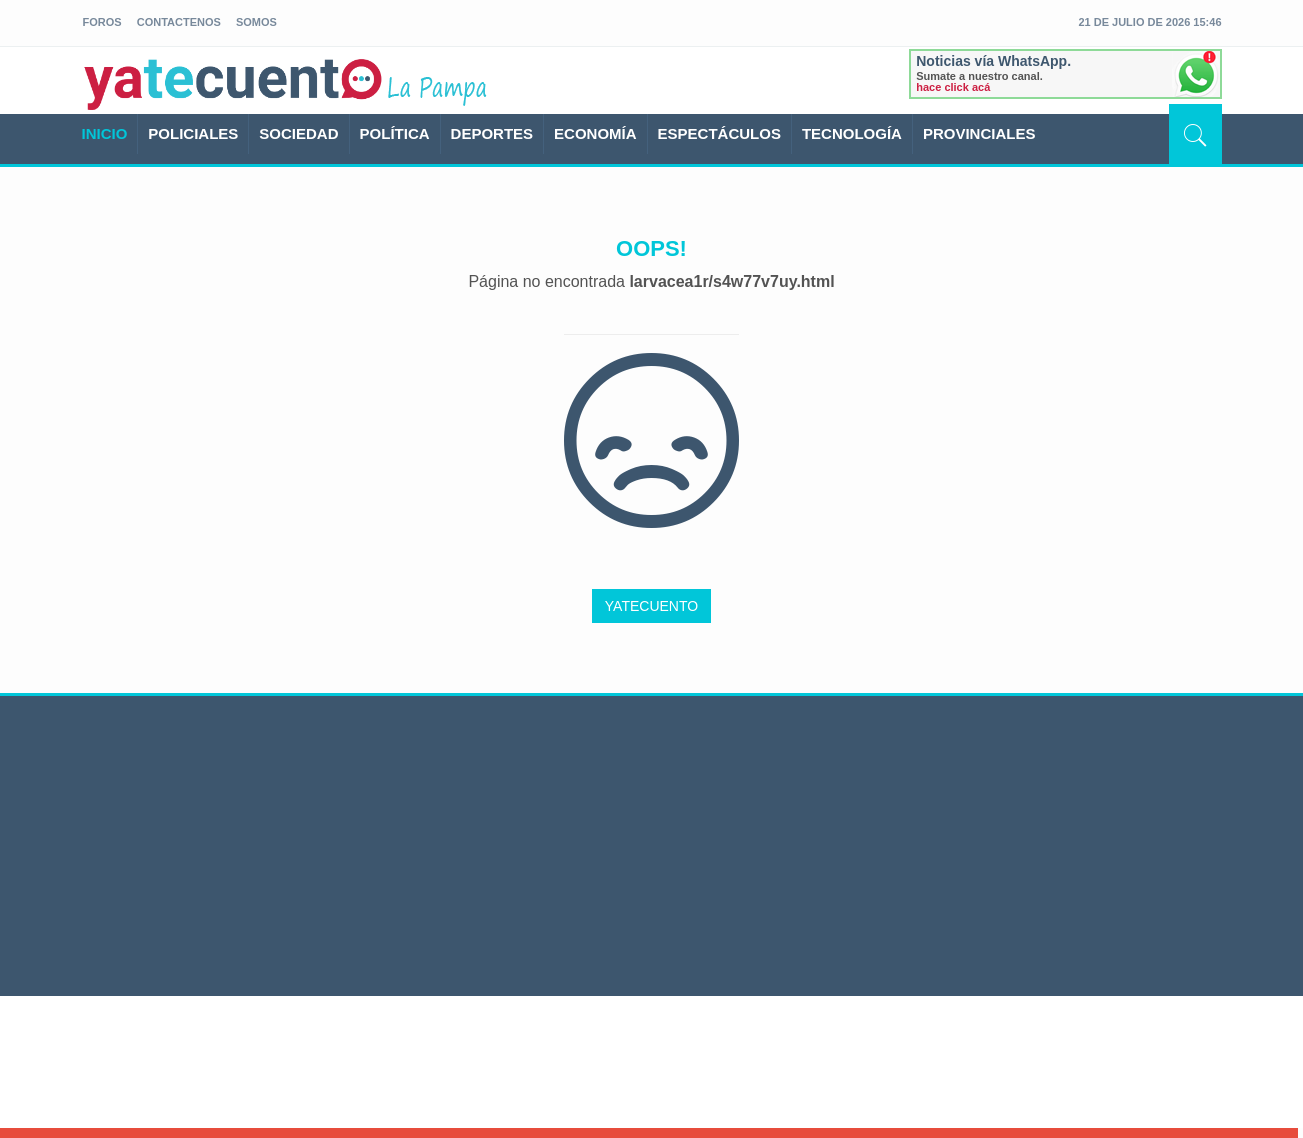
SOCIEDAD (298, 133)
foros (102, 22)
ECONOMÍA (595, 133)
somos (256, 22)
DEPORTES (492, 133)
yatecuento (234, 84)
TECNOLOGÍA (852, 133)
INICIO (105, 133)
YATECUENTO (651, 606)
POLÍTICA (395, 133)
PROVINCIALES (979, 133)
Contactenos (179, 22)
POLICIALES (193, 133)
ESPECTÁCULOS (719, 133)
